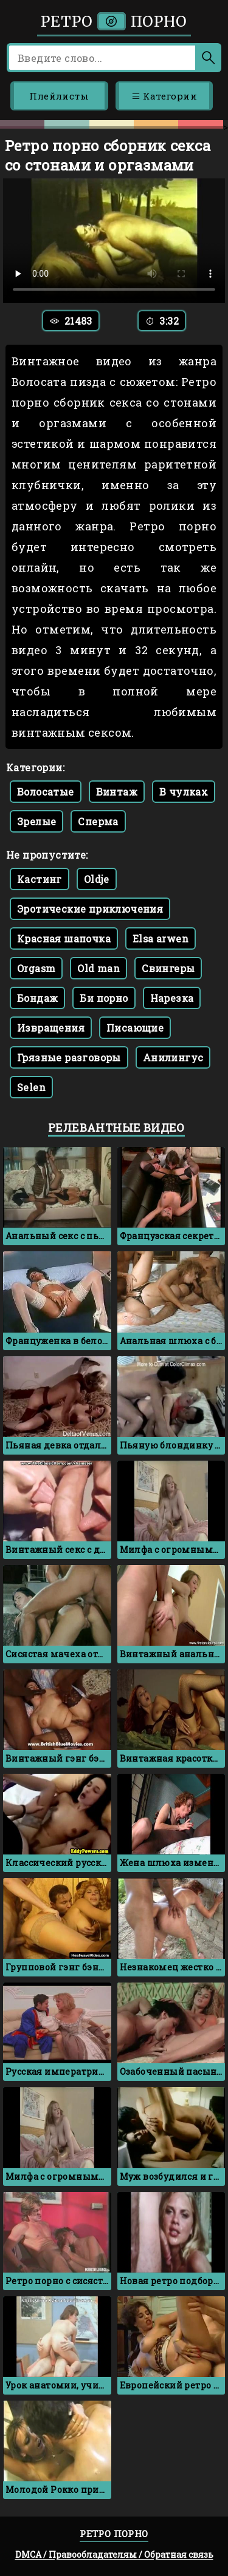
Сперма (98, 821)
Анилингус (173, 1057)
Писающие (135, 1027)
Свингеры (168, 968)
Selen (31, 1087)
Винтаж (116, 791)
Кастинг (39, 879)
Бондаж (37, 998)
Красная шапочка (64, 938)
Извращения (51, 1027)
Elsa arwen (160, 938)
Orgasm (36, 968)
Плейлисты (59, 96)
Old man (98, 968)
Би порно (104, 998)
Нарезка (172, 998)
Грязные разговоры (69, 1057)
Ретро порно (114, 21)
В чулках (183, 791)
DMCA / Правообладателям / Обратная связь (114, 2554)
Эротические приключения (90, 908)
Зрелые (36, 821)
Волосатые (45, 791)
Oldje (96, 879)
